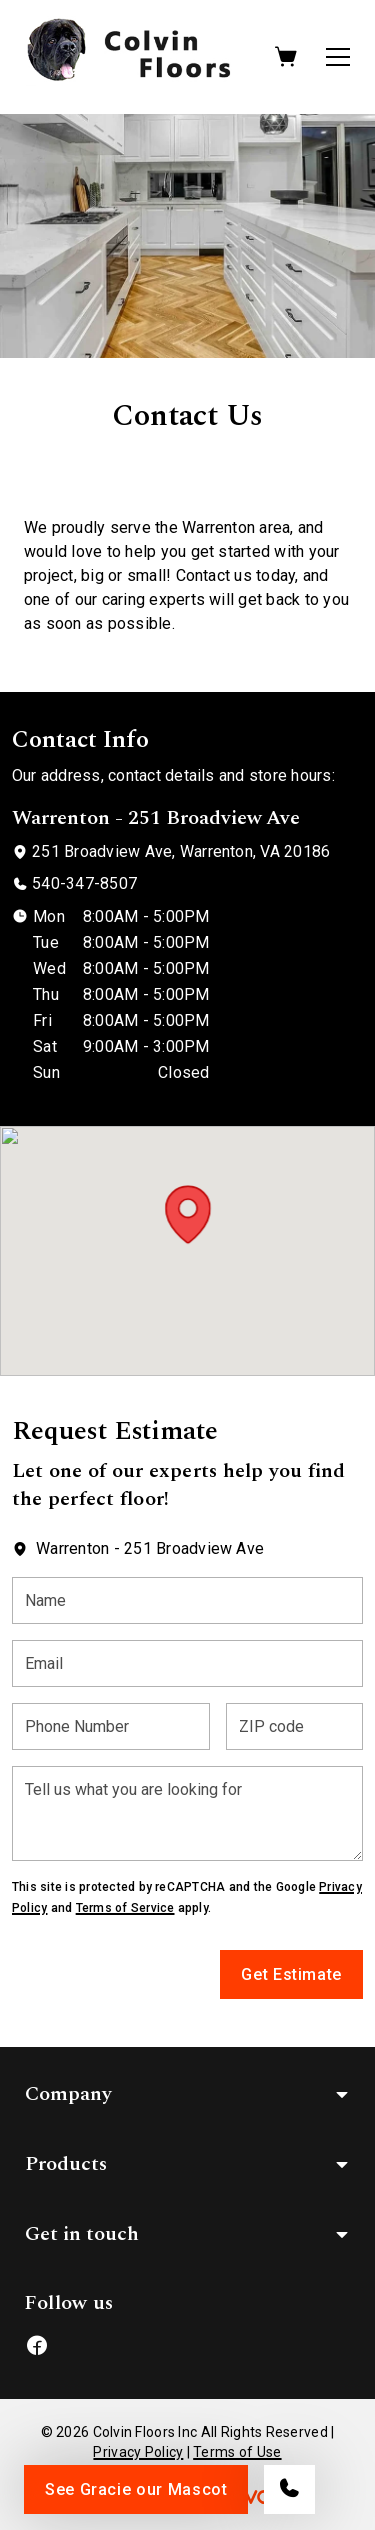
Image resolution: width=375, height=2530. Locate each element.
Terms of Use (237, 2452)
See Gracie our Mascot (136, 2489)
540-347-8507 (84, 883)
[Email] (187, 1663)
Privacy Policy (138, 2452)
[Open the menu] (338, 57)
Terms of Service (125, 1908)
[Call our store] (289, 2489)
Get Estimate (291, 1974)
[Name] (187, 1600)
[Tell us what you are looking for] (187, 1813)
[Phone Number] (111, 1726)
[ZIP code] (294, 1726)
